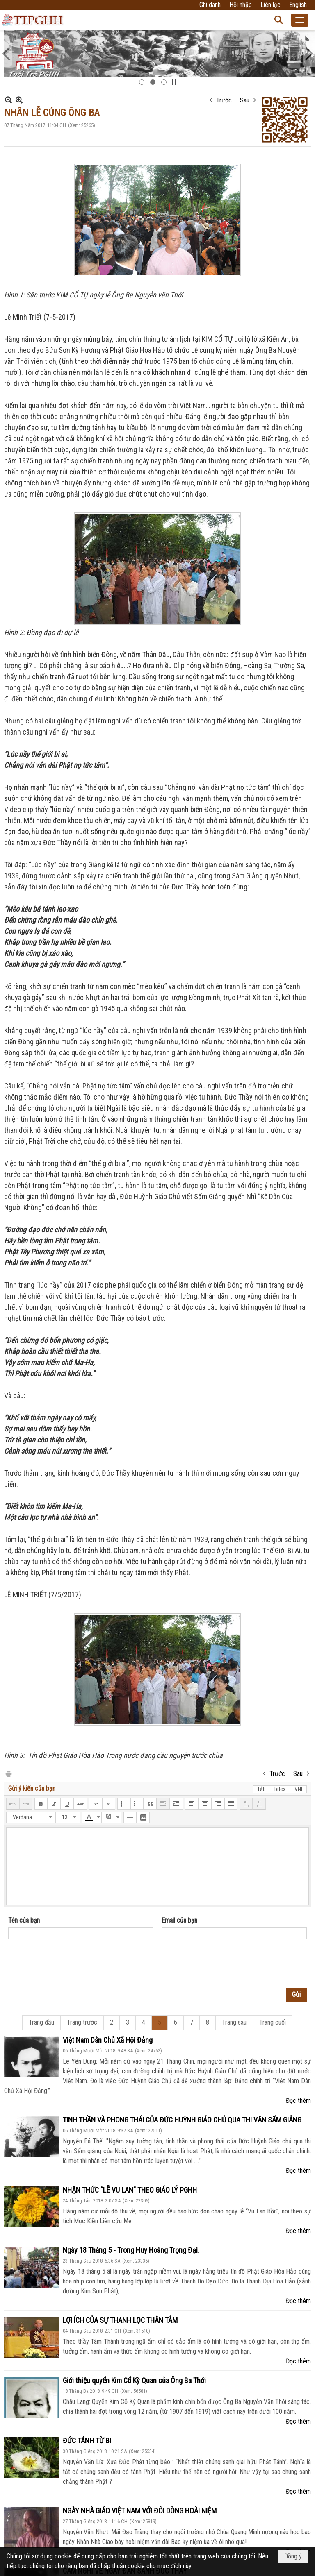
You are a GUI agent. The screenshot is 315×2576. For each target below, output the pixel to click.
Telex (279, 1789)
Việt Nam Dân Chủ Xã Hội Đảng (108, 2040)
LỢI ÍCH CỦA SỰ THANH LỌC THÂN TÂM (120, 2320)
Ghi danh (210, 5)
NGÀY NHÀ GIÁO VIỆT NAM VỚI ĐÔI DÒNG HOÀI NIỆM (140, 2510)
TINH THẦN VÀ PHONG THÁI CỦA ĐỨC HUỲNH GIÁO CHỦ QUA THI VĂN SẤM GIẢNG (182, 2120)
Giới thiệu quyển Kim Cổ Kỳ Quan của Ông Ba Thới (134, 2380)
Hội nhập (240, 5)
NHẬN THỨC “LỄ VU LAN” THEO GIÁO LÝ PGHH (130, 2190)
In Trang (8, 1773)
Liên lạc (270, 5)
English (298, 5)
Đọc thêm (298, 2100)
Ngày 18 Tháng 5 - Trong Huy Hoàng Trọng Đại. (131, 2250)
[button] (300, 20)
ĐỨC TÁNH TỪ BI (87, 2440)
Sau (244, 100)
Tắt (261, 1789)
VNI (298, 1789)
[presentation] (70, 1964)
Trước (224, 100)
